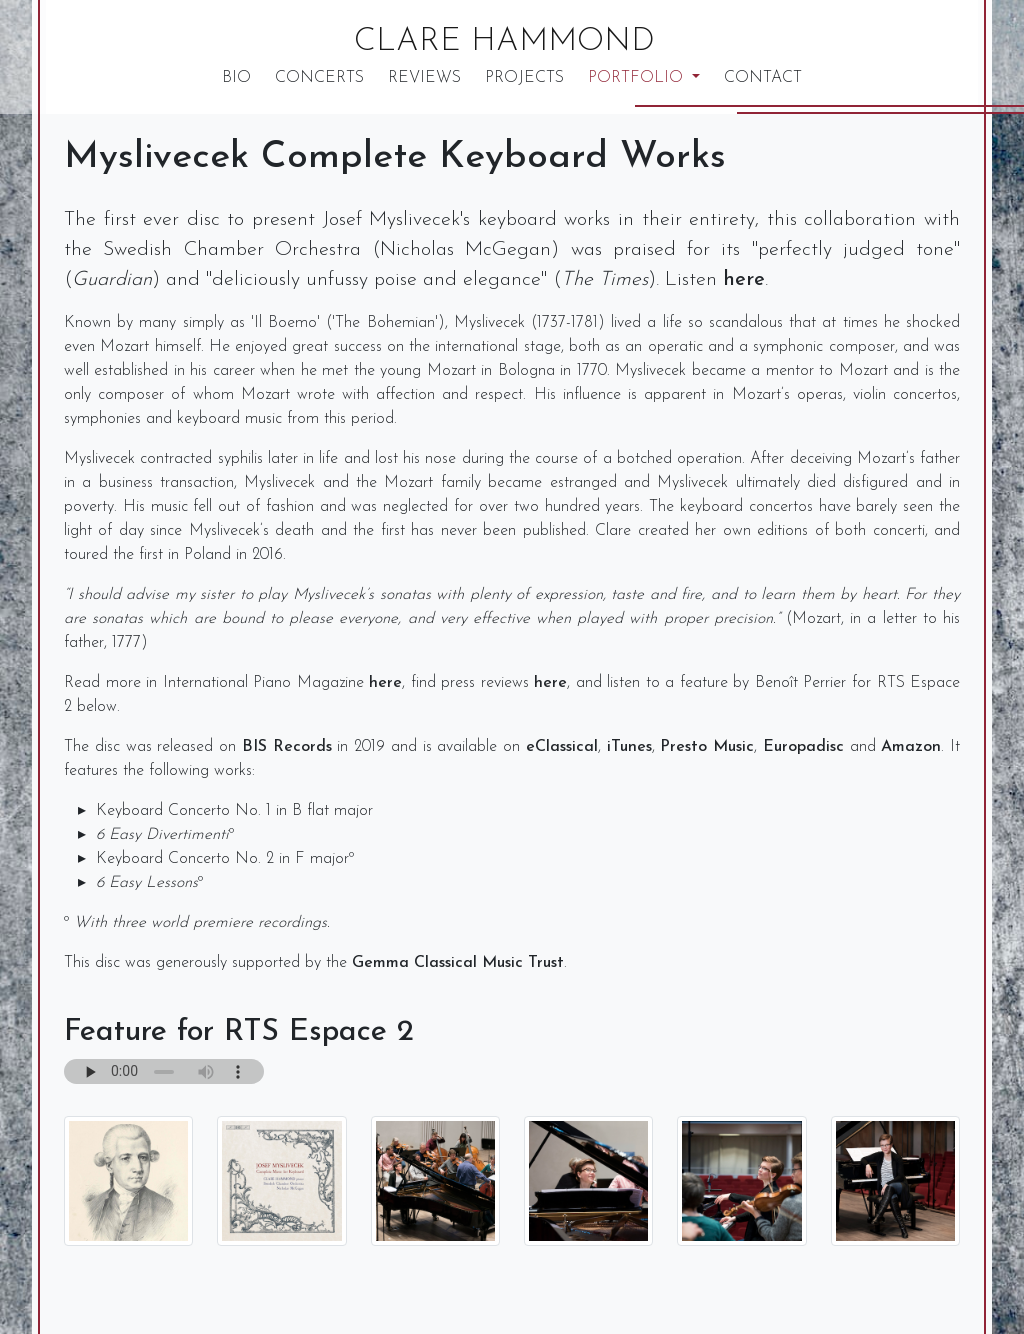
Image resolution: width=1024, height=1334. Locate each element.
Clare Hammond (504, 42)
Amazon (911, 747)
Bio (236, 78)
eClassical (562, 747)
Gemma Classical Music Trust (458, 963)
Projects (524, 78)
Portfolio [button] (638, 78)
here (744, 280)
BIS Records (287, 747)
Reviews (424, 78)
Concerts (319, 78)
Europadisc (803, 747)
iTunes (629, 747)
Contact (763, 78)
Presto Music (707, 747)
